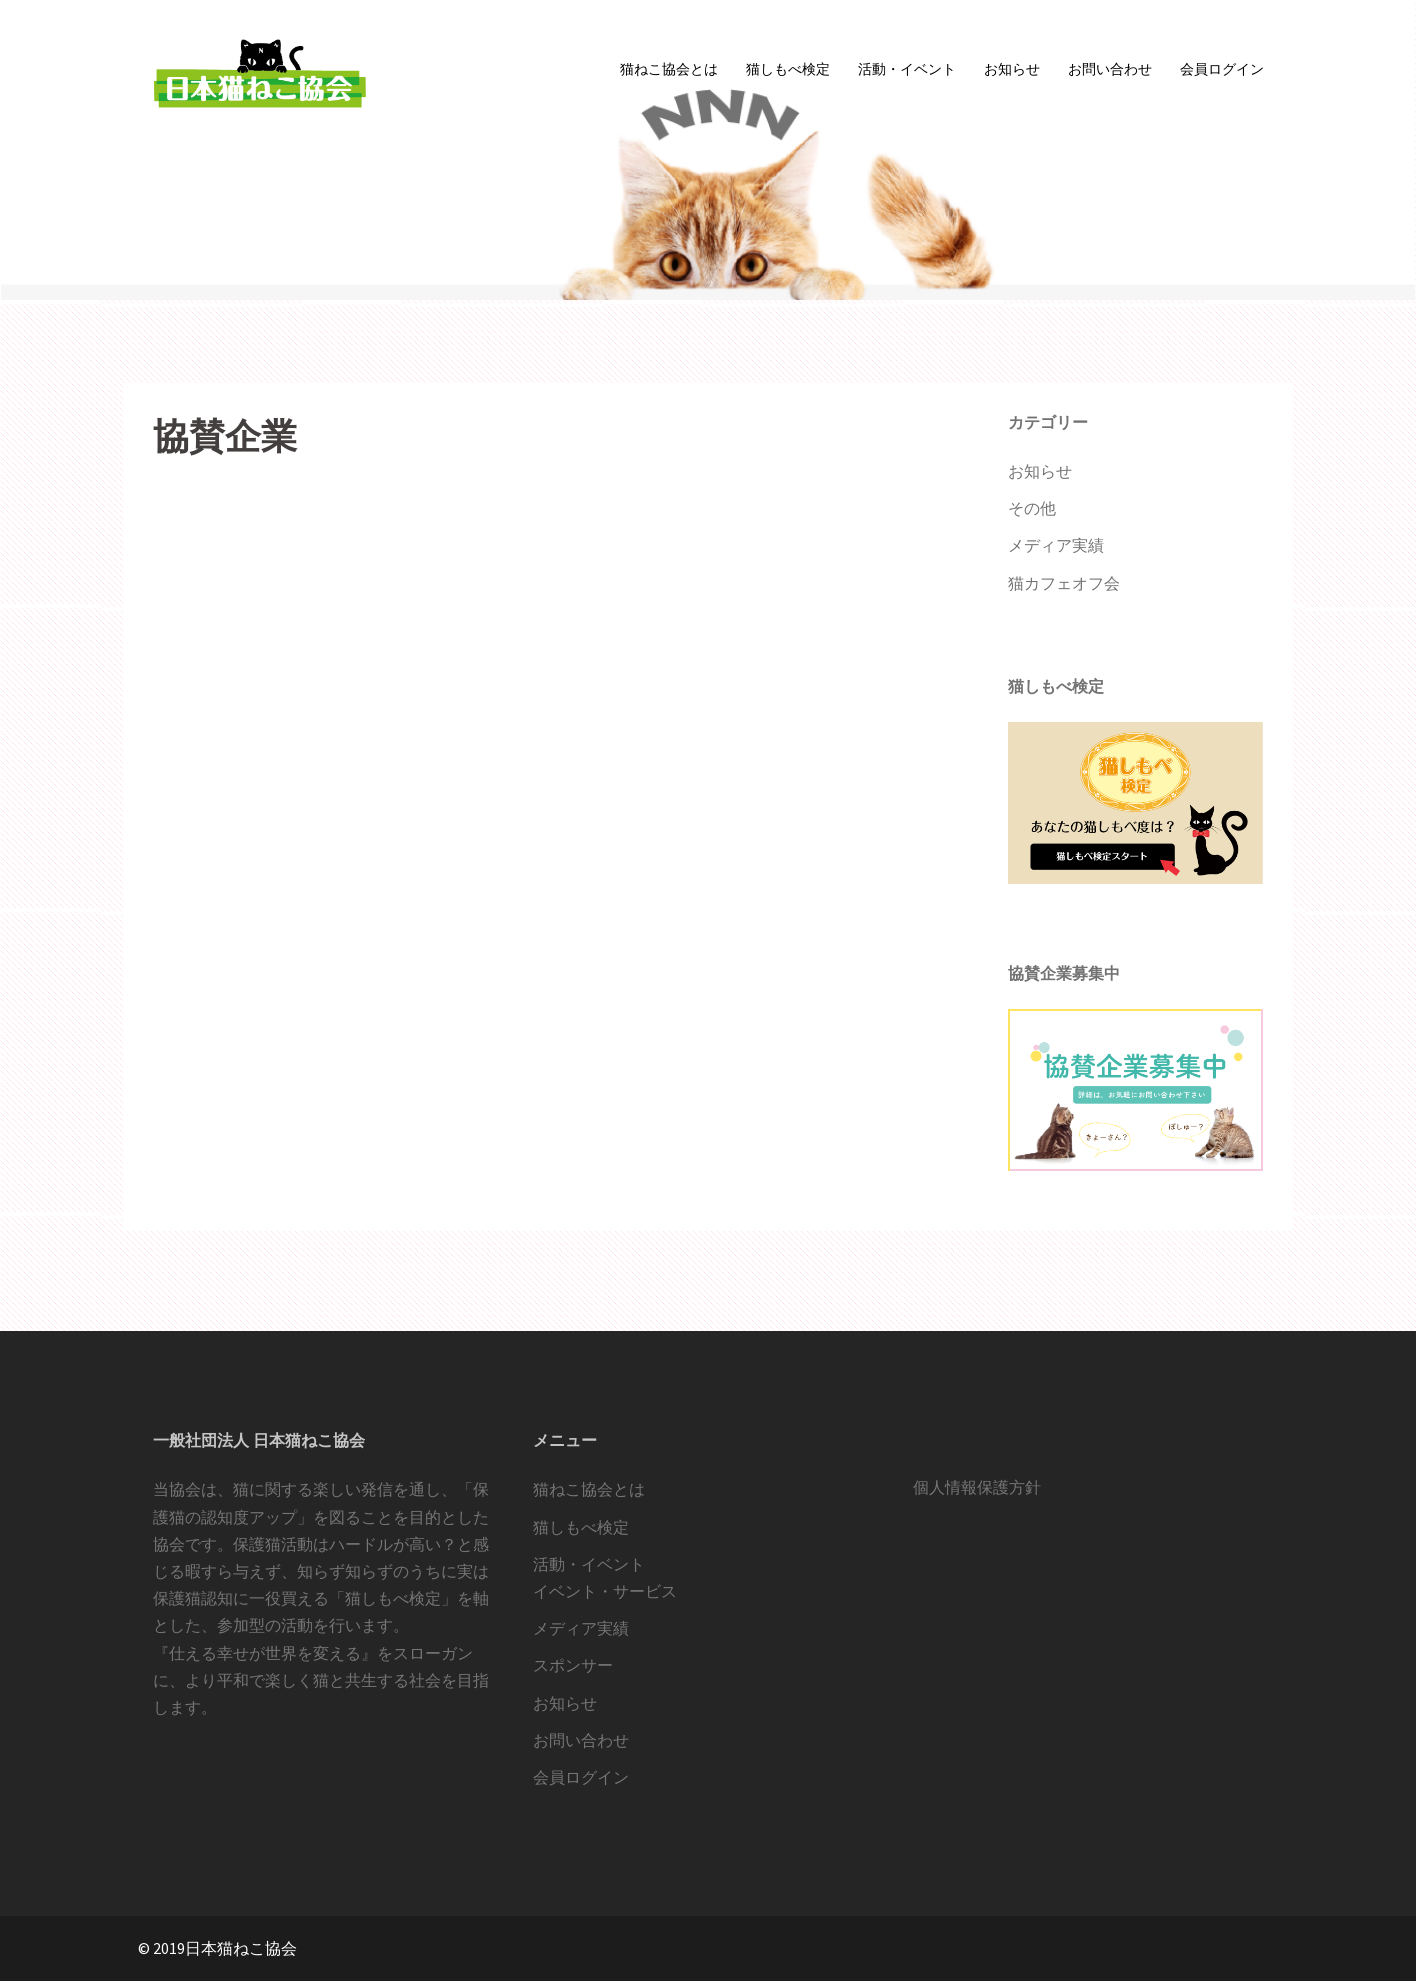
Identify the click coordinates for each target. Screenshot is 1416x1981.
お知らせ (1012, 69)
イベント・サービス (605, 1591)
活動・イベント (907, 69)
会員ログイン (1222, 69)
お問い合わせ (1110, 69)
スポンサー (573, 1665)
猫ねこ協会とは (669, 69)
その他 (1032, 508)
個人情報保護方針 (977, 1487)
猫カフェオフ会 (1064, 583)
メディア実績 (1056, 545)
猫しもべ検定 (788, 69)
